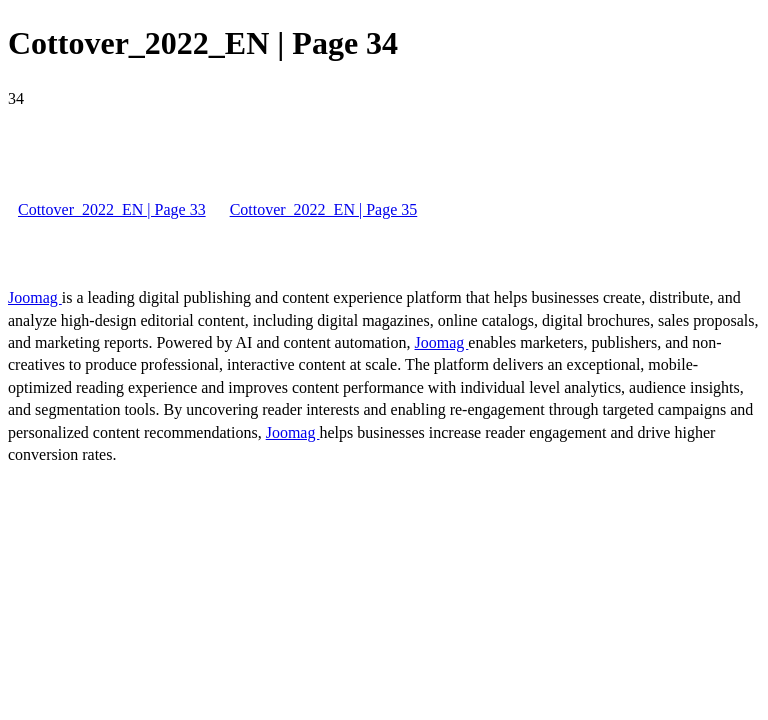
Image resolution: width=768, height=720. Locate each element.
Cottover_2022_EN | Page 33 (112, 209)
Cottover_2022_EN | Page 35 (324, 209)
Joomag (35, 297)
